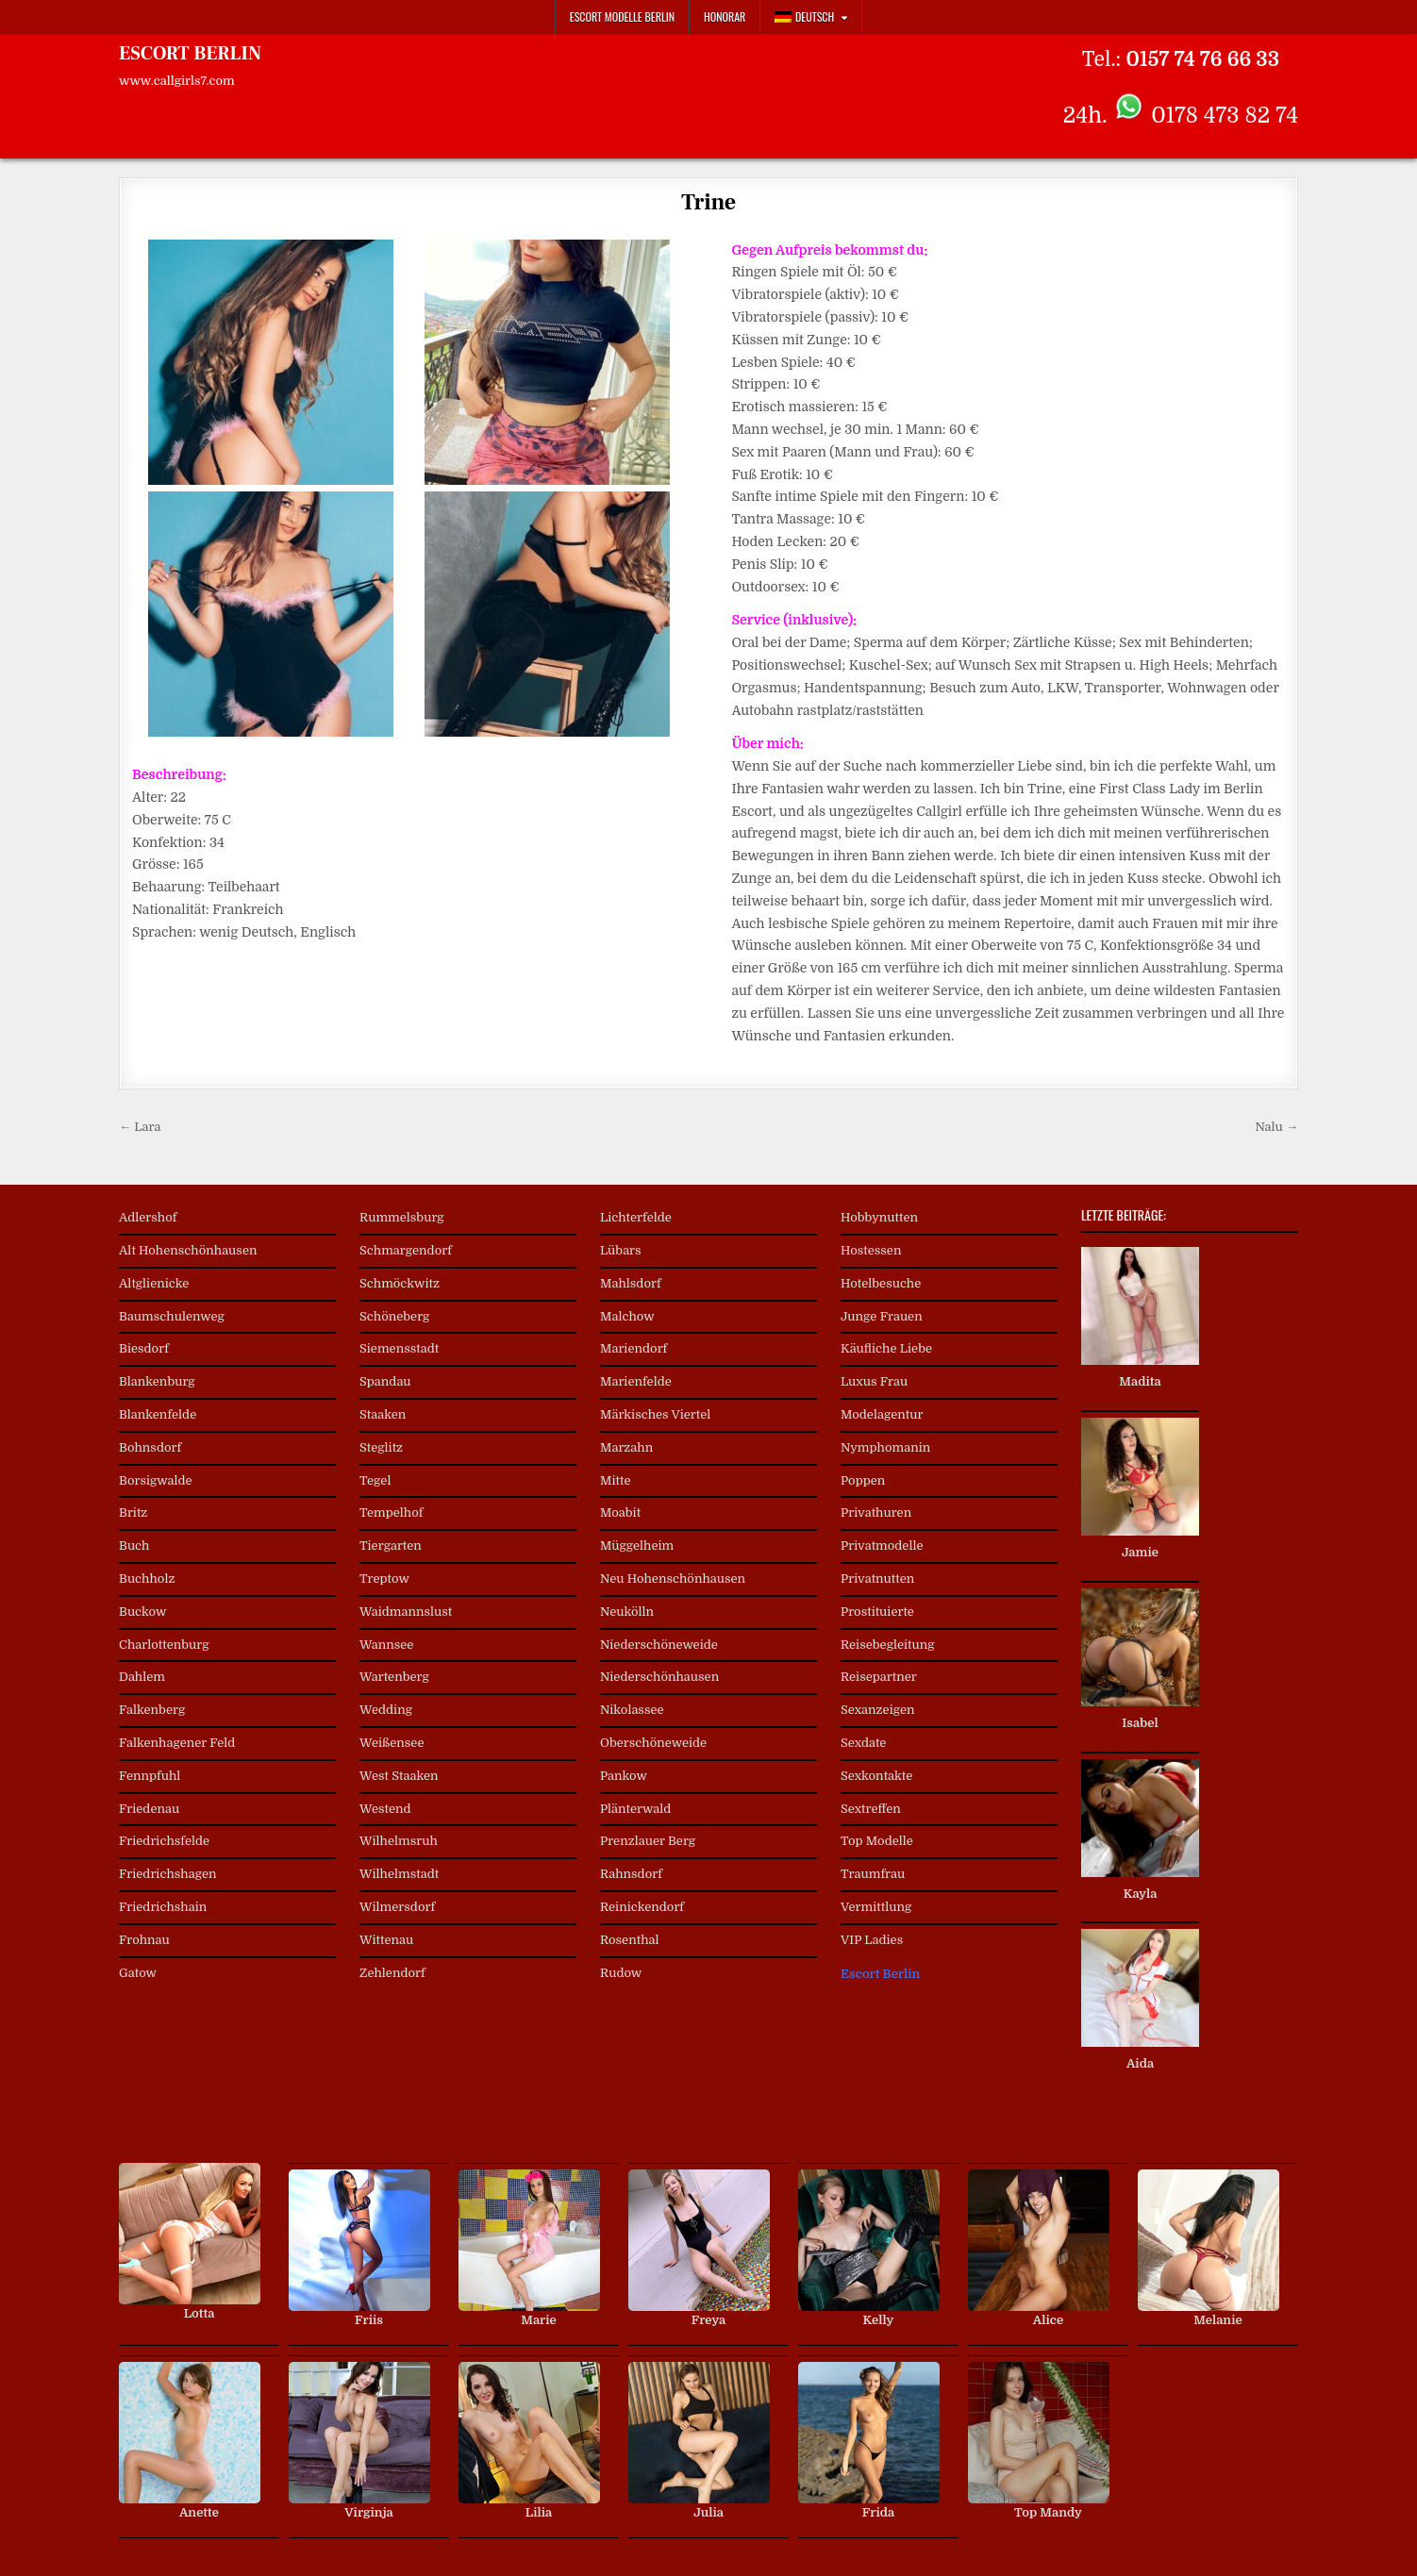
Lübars (621, 1250)
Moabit (620, 1512)
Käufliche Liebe (886, 1348)
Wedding (385, 1710)
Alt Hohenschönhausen (188, 1250)
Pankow (623, 1776)
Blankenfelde (157, 1414)
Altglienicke (154, 1283)
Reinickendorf (642, 1907)
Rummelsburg (401, 1217)
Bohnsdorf (150, 1447)
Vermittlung (876, 1907)
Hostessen (871, 1250)
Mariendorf (633, 1348)
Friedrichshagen (168, 1874)
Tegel (375, 1480)
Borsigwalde (155, 1480)
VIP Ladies (872, 1940)
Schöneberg (394, 1316)
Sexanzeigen (878, 1710)
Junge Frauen (882, 1316)
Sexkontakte (876, 1776)
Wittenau (386, 1940)
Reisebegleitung (888, 1644)
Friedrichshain (163, 1907)
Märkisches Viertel (655, 1414)
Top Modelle (877, 1841)
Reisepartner (879, 1677)
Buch (134, 1545)
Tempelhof (391, 1512)
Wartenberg (394, 1677)
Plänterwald (635, 1809)
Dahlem (142, 1677)
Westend (385, 1809)
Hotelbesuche (881, 1283)
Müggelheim (637, 1545)
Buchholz (147, 1578)
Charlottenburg (164, 1644)
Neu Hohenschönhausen (672, 1578)
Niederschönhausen (659, 1677)
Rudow (621, 1973)
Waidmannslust (405, 1611)
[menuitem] (811, 17)
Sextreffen (871, 1809)
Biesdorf (144, 1348)
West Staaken (399, 1776)
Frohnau (144, 1940)
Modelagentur (882, 1414)
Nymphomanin (885, 1447)
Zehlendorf (392, 1973)
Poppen (863, 1480)
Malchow (627, 1316)
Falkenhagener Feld (177, 1743)
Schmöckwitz (399, 1283)
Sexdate (863, 1743)
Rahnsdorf (631, 1874)
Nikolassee (632, 1710)
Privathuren (876, 1512)
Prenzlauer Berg (647, 1841)
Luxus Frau (874, 1381)
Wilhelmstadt (399, 1874)
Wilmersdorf (397, 1907)
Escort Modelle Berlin (622, 16)
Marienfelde (636, 1381)
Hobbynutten (879, 1217)
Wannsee (386, 1644)
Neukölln (627, 1611)
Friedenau (149, 1809)
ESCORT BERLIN (190, 54)
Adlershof (148, 1217)
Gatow (138, 1973)
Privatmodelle (882, 1545)
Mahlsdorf (630, 1283)
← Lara (139, 1127)
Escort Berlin (880, 1974)
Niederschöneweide (659, 1644)
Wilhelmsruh (398, 1841)
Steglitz (381, 1447)
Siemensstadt (399, 1348)
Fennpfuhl (149, 1776)
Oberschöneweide (653, 1743)
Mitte (615, 1480)
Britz (133, 1512)
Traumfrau (873, 1874)
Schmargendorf (405, 1250)
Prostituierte (877, 1611)
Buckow (142, 1611)
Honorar (724, 16)
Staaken (382, 1414)
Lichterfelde (636, 1217)
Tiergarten (390, 1545)
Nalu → (1276, 1127)
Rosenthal (629, 1940)
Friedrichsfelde (164, 1841)
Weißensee (391, 1743)
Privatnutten (877, 1578)
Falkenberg (152, 1710)
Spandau (385, 1381)
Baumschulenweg (172, 1316)
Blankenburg (157, 1381)
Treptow (384, 1578)
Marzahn (626, 1447)
